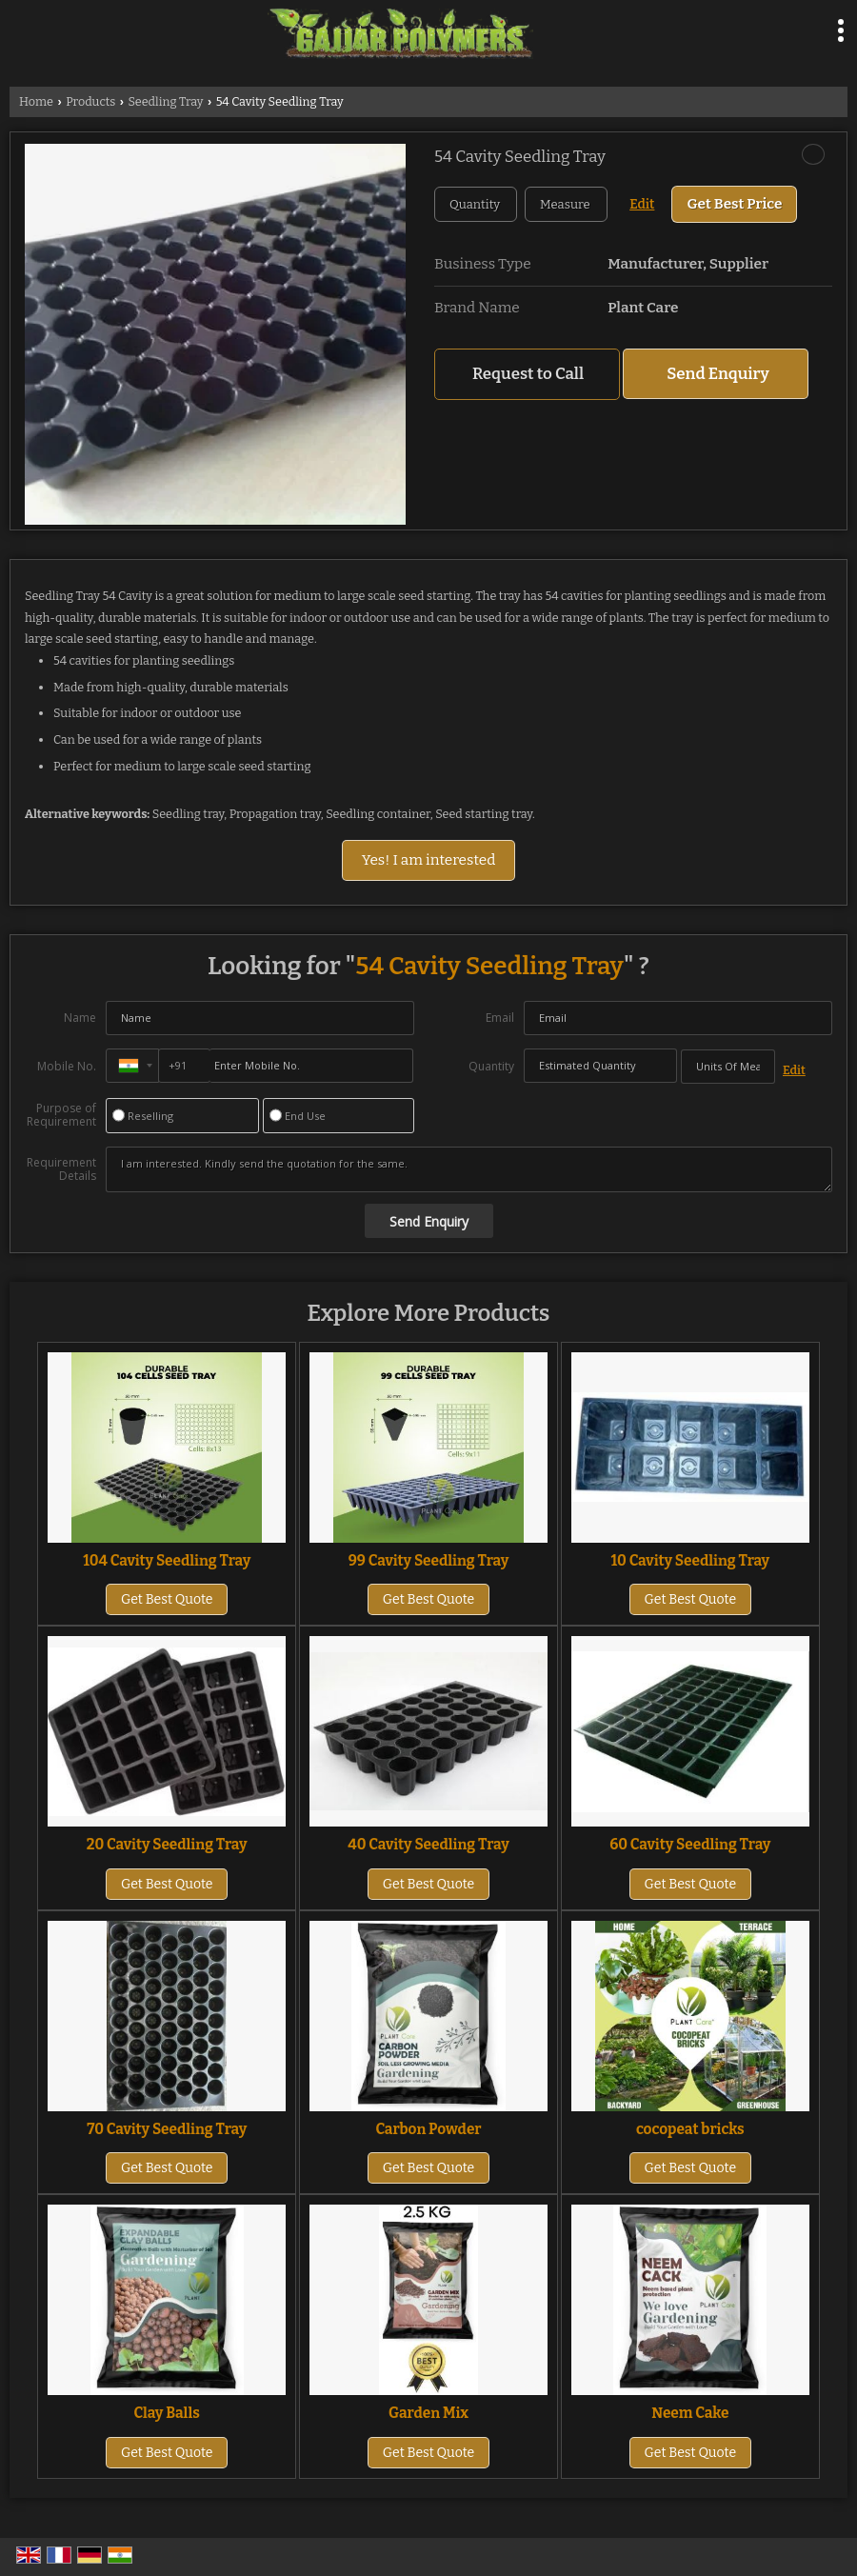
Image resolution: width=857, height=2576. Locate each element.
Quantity (491, 1066)
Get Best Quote (167, 1599)
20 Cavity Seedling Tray (167, 1844)
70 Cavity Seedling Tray (167, 2129)
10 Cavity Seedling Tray (689, 1560)
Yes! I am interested (429, 860)
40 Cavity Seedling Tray (428, 1844)
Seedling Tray (165, 101)
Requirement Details (61, 1169)
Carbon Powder (428, 2129)
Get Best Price (734, 203)
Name (80, 1017)
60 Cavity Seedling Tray (689, 1844)
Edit (641, 204)
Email (500, 1017)
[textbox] (566, 204)
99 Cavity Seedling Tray (429, 1560)
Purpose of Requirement (61, 1115)
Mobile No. (66, 1066)
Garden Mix (428, 2413)
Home (36, 101)
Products (90, 101)
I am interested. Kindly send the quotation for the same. (469, 1169)
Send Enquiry (718, 373)
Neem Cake (689, 2413)
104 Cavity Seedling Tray (166, 1560)
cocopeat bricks (690, 2129)
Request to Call (528, 373)
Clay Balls (167, 2413)
